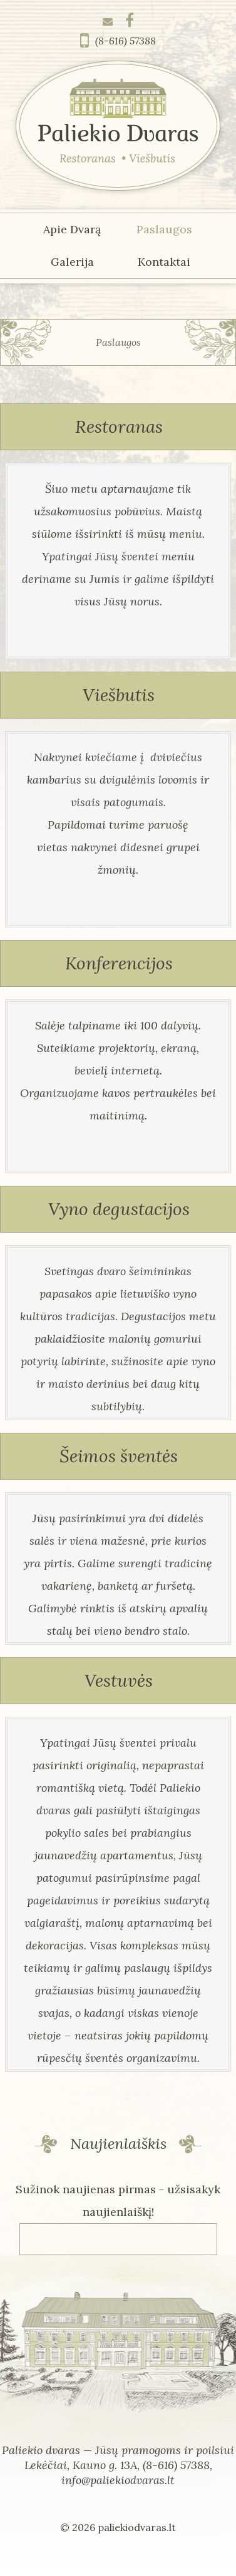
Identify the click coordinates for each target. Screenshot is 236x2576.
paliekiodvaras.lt (137, 2527)
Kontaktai (164, 262)
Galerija (72, 262)
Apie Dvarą (72, 229)
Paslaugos (164, 229)
